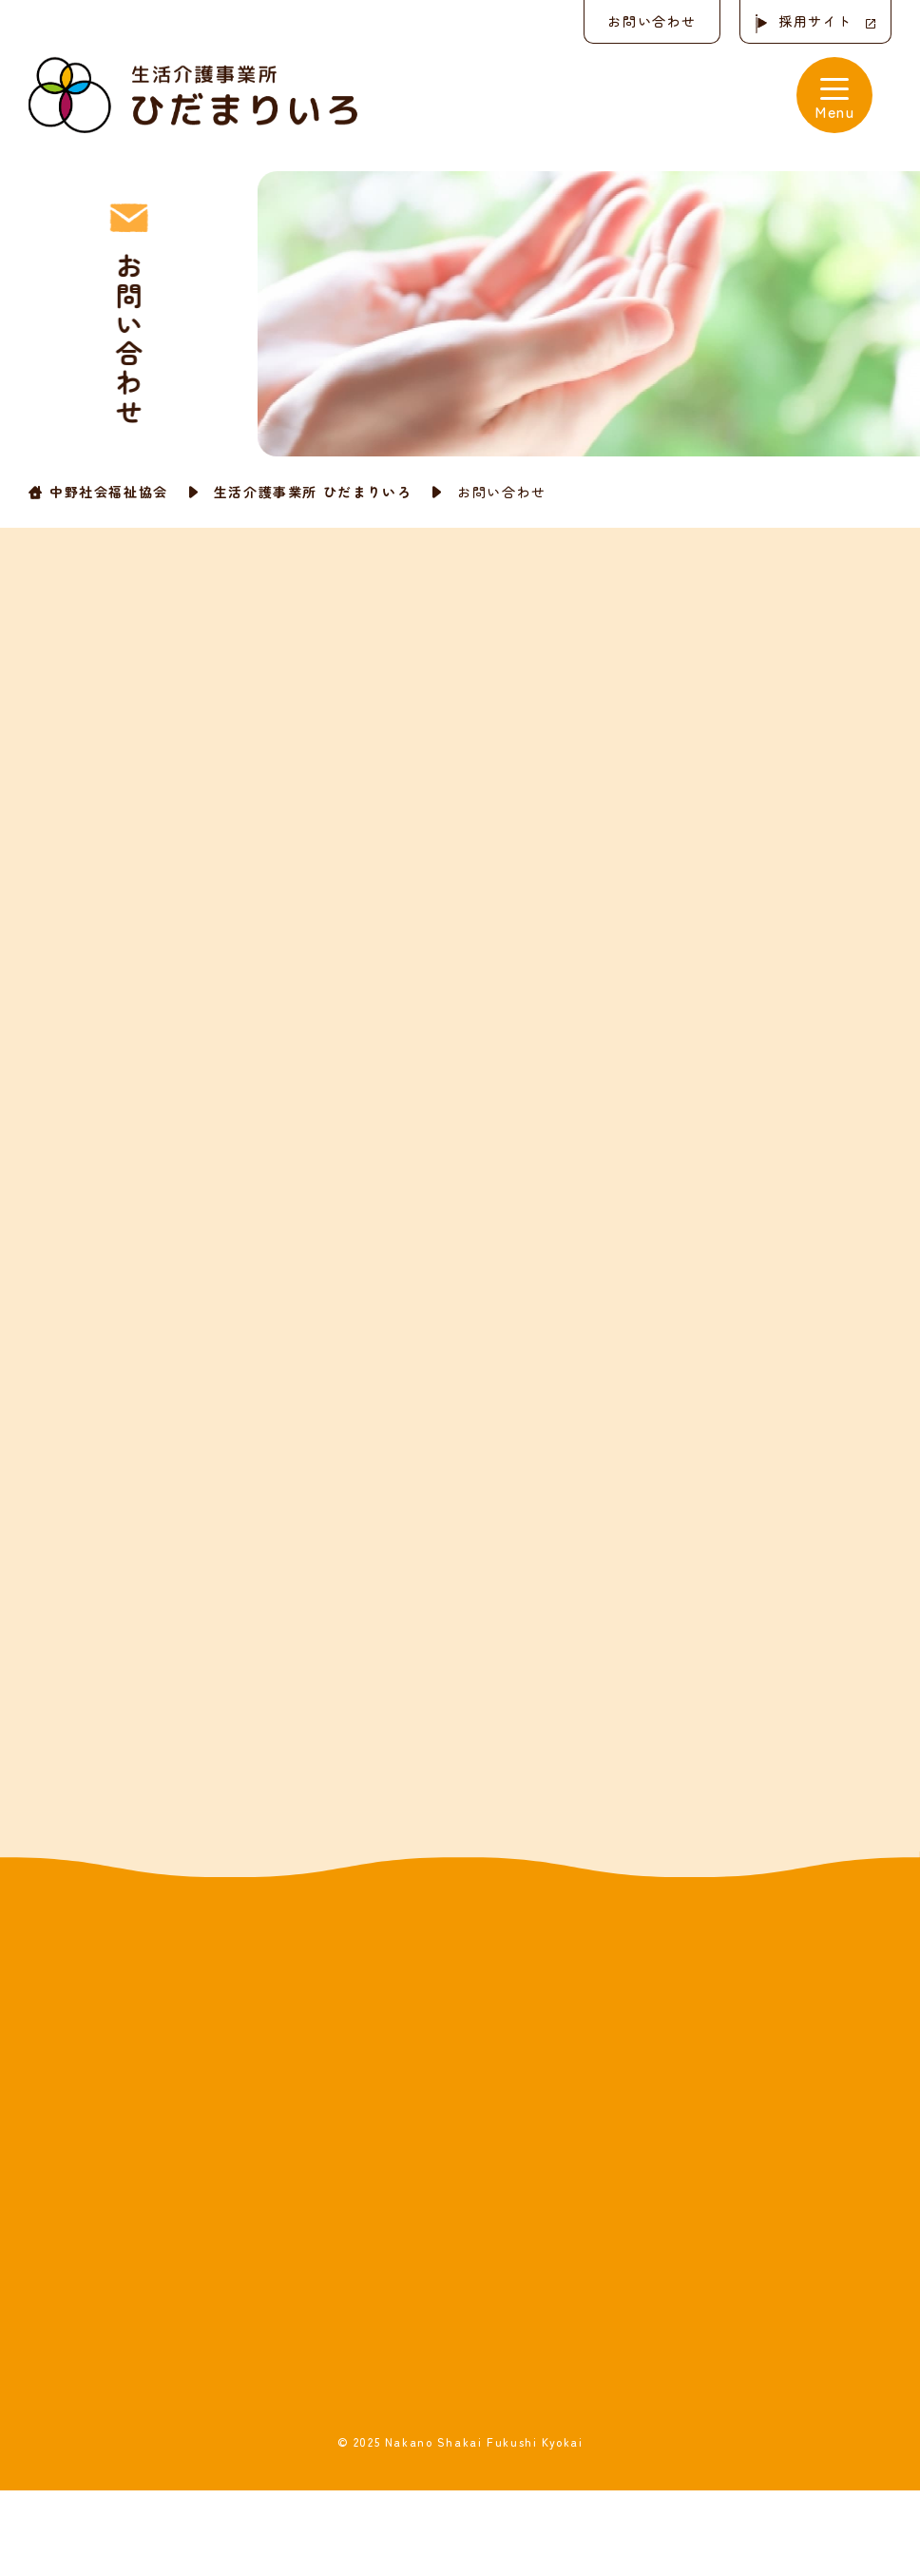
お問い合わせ (652, 20)
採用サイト (815, 20)
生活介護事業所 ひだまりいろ (313, 491)
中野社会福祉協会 (108, 491)
